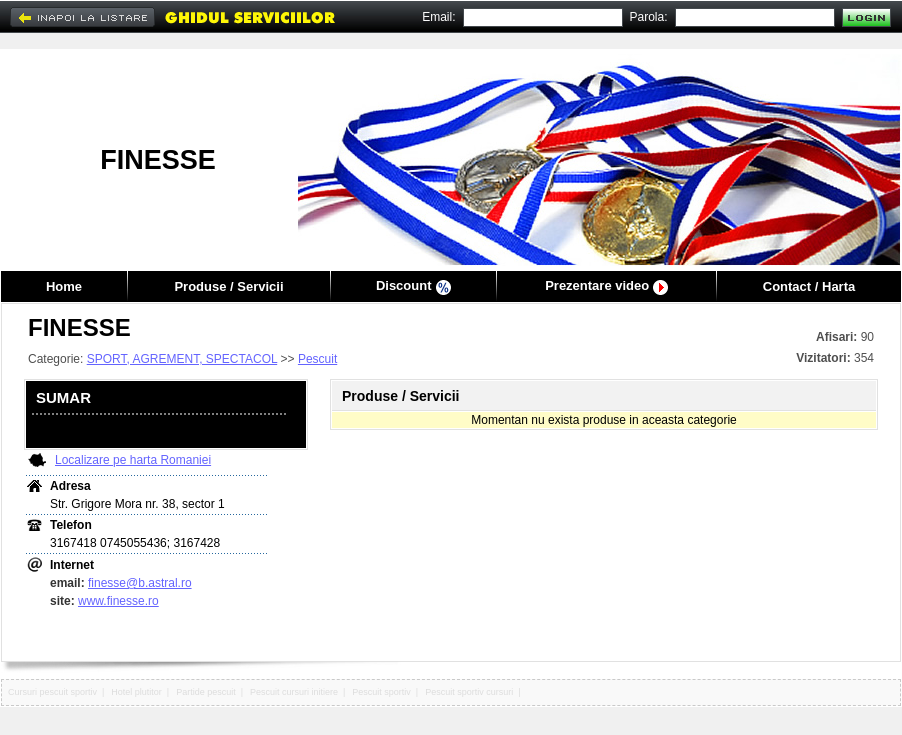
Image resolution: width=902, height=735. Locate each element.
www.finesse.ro (118, 601)
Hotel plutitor (136, 692)
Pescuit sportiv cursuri (469, 692)
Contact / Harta (809, 286)
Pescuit (317, 359)
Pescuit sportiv (381, 692)
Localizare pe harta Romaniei (133, 460)
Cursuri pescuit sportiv (52, 692)
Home (64, 286)
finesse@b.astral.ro (140, 583)
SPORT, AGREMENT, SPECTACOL (182, 359)
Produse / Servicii (228, 286)
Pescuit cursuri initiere (294, 692)
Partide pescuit (206, 692)
